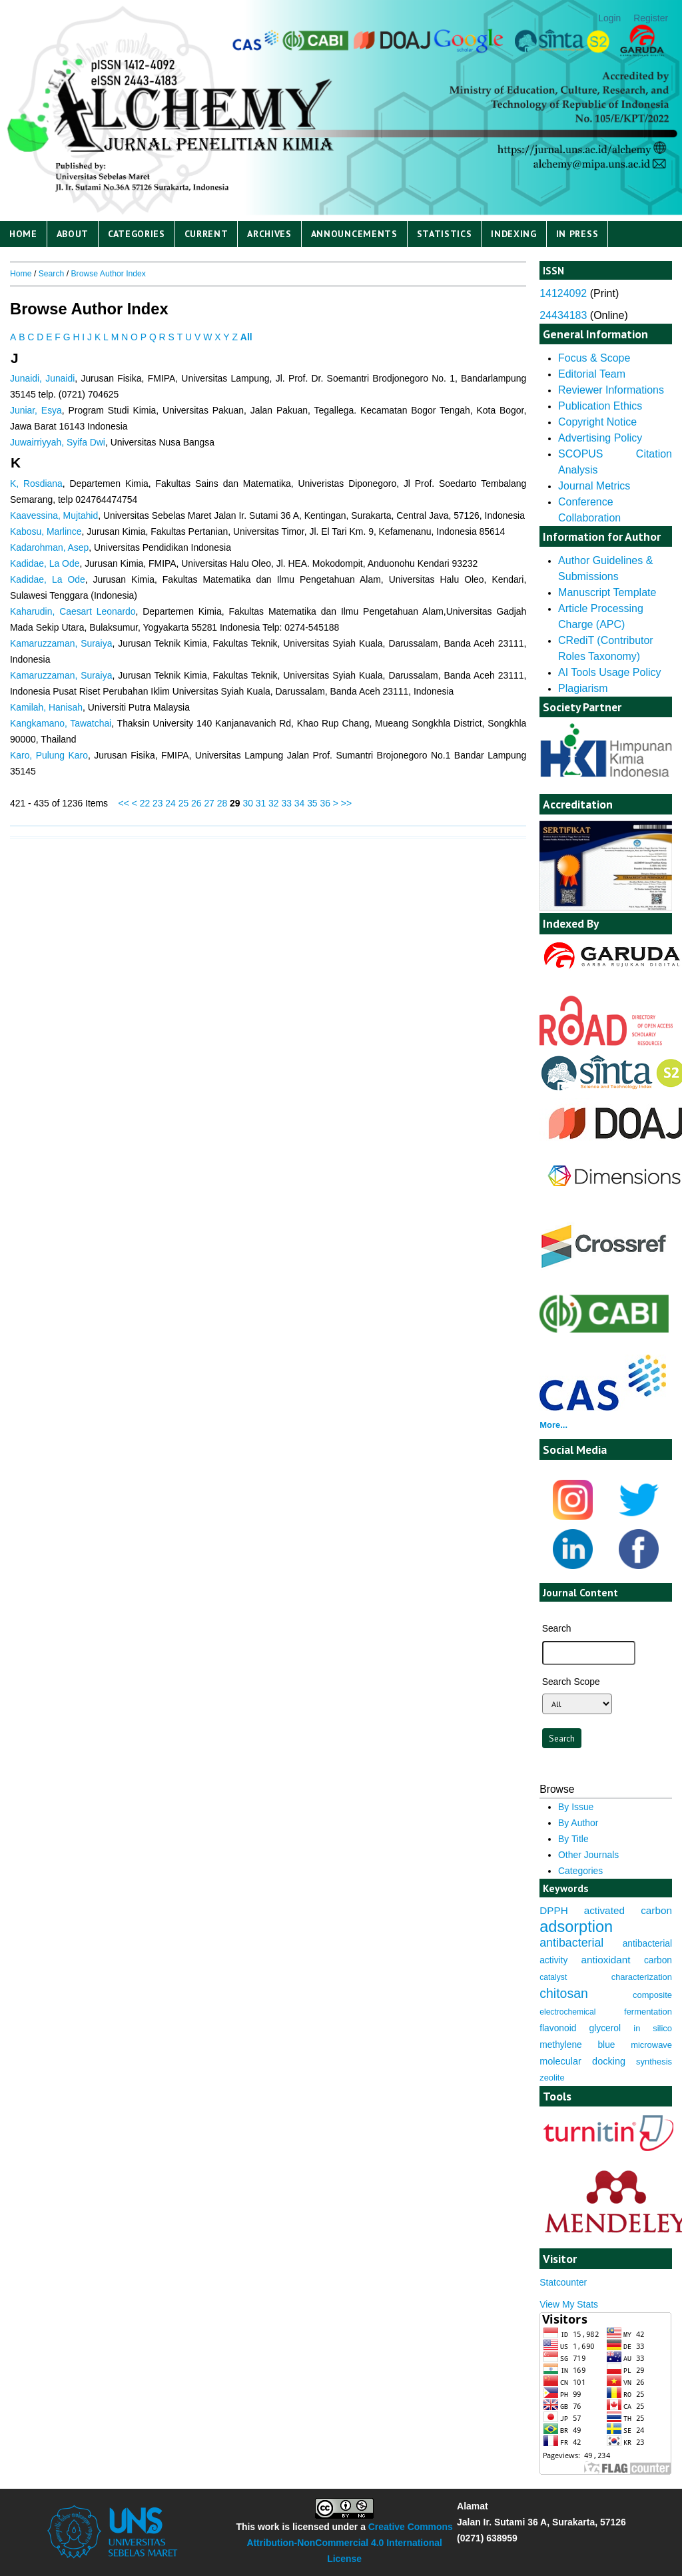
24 (170, 803)
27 (209, 803)
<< (124, 803)
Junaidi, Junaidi (42, 378)
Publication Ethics (600, 406)
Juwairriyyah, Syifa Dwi (57, 442)
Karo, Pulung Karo (49, 755)
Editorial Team (591, 374)
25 (183, 803)
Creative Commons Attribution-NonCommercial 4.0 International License (349, 2542)
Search (52, 273)
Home (23, 234)
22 (145, 803)
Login (609, 18)
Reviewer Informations (611, 390)
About (73, 234)
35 (312, 803)
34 (299, 803)
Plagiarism (583, 688)
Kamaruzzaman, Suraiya (61, 643)
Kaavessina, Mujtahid (54, 515)
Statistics (444, 234)
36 (325, 803)
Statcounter (563, 2282)
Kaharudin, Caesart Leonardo (73, 611)
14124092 (563, 293)
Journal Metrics (594, 485)
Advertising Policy (600, 438)
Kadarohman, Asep (49, 547)
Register (650, 18)
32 (273, 803)
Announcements (354, 234)
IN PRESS (577, 234)
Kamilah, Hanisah (46, 707)
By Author (578, 1822)
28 (222, 803)
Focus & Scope (594, 358)
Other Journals (588, 1854)
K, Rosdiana (36, 483)
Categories (136, 234)
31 (261, 803)
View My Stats (568, 2304)
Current (206, 234)
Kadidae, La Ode (44, 563)
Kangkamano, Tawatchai (60, 723)
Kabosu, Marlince (45, 531)
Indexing (514, 234)
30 (247, 803)
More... (553, 1425)
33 (286, 803)
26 (196, 803)
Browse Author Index (108, 273)
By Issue (575, 1806)
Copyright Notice (597, 422)
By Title (573, 1838)
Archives (269, 234)
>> (346, 803)
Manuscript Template (607, 592)
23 (158, 803)
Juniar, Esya (36, 410)
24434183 (563, 315)
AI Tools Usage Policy (609, 672)
